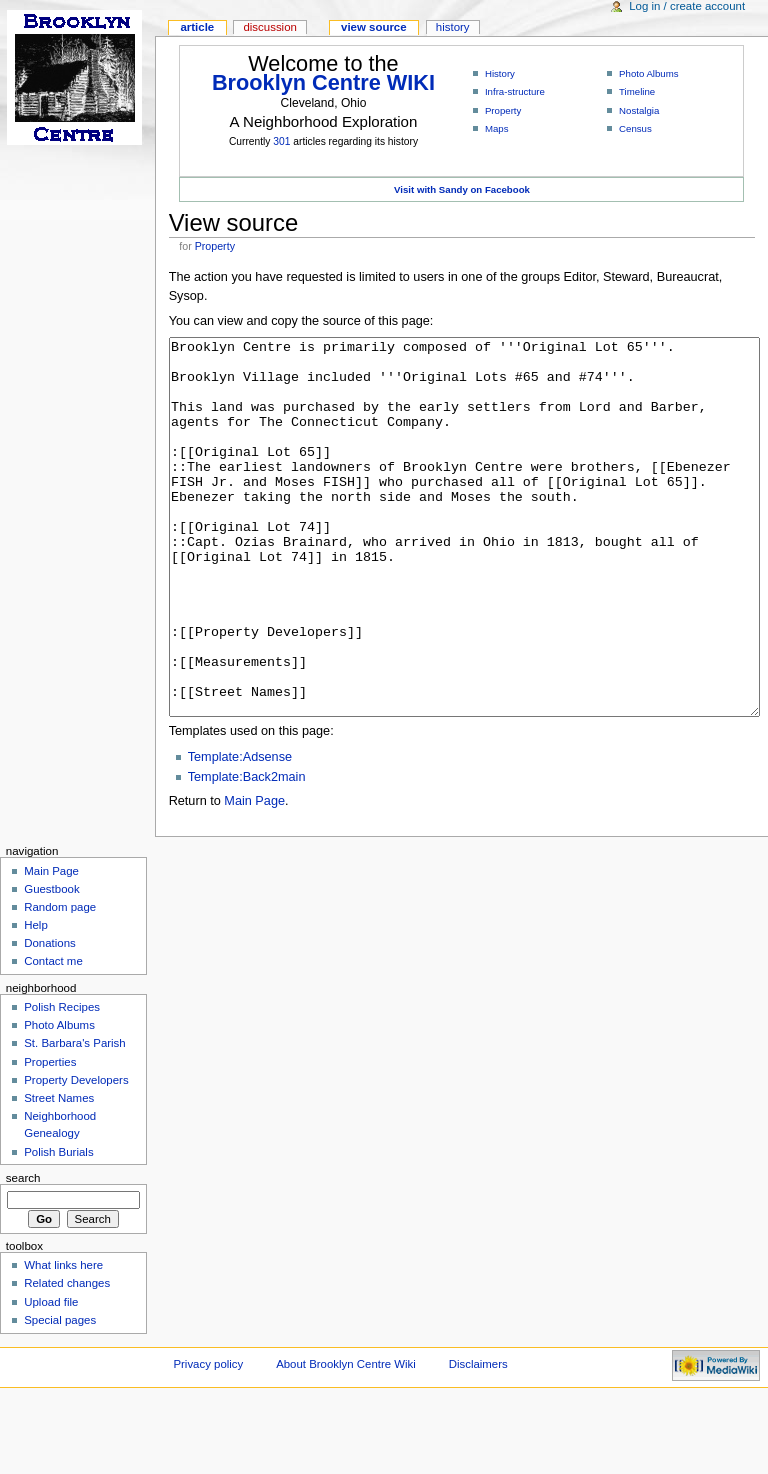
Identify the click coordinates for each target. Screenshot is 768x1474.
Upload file (51, 1377)
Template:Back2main (247, 852)
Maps (497, 128)
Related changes (67, 1358)
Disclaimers (478, 1439)
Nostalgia (639, 110)
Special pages (60, 1395)
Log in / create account (687, 6)
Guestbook (51, 964)
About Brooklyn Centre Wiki (346, 1439)
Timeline (637, 91)
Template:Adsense (240, 832)
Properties (50, 1137)
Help (36, 1000)
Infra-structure (515, 91)
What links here (63, 1340)
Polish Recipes (62, 1082)
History (500, 73)
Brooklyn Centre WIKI (323, 82)
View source (374, 27)
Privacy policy (208, 1439)
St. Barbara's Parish (75, 1118)
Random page (60, 982)
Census (635, 128)
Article (197, 27)
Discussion (269, 27)
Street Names (59, 1173)
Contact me (53, 1036)
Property (503, 110)
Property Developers (76, 1155)
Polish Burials (58, 1227)
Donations (50, 1018)
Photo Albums (649, 73)
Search (23, 1253)
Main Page (254, 876)
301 (281, 141)
